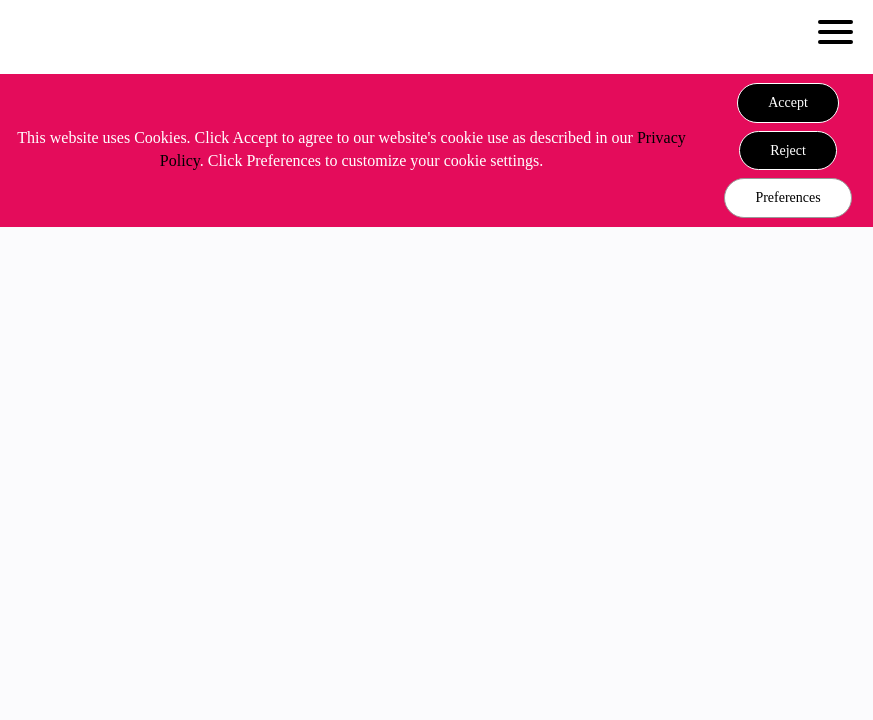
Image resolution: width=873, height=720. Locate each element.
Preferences (787, 197)
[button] (788, 103)
